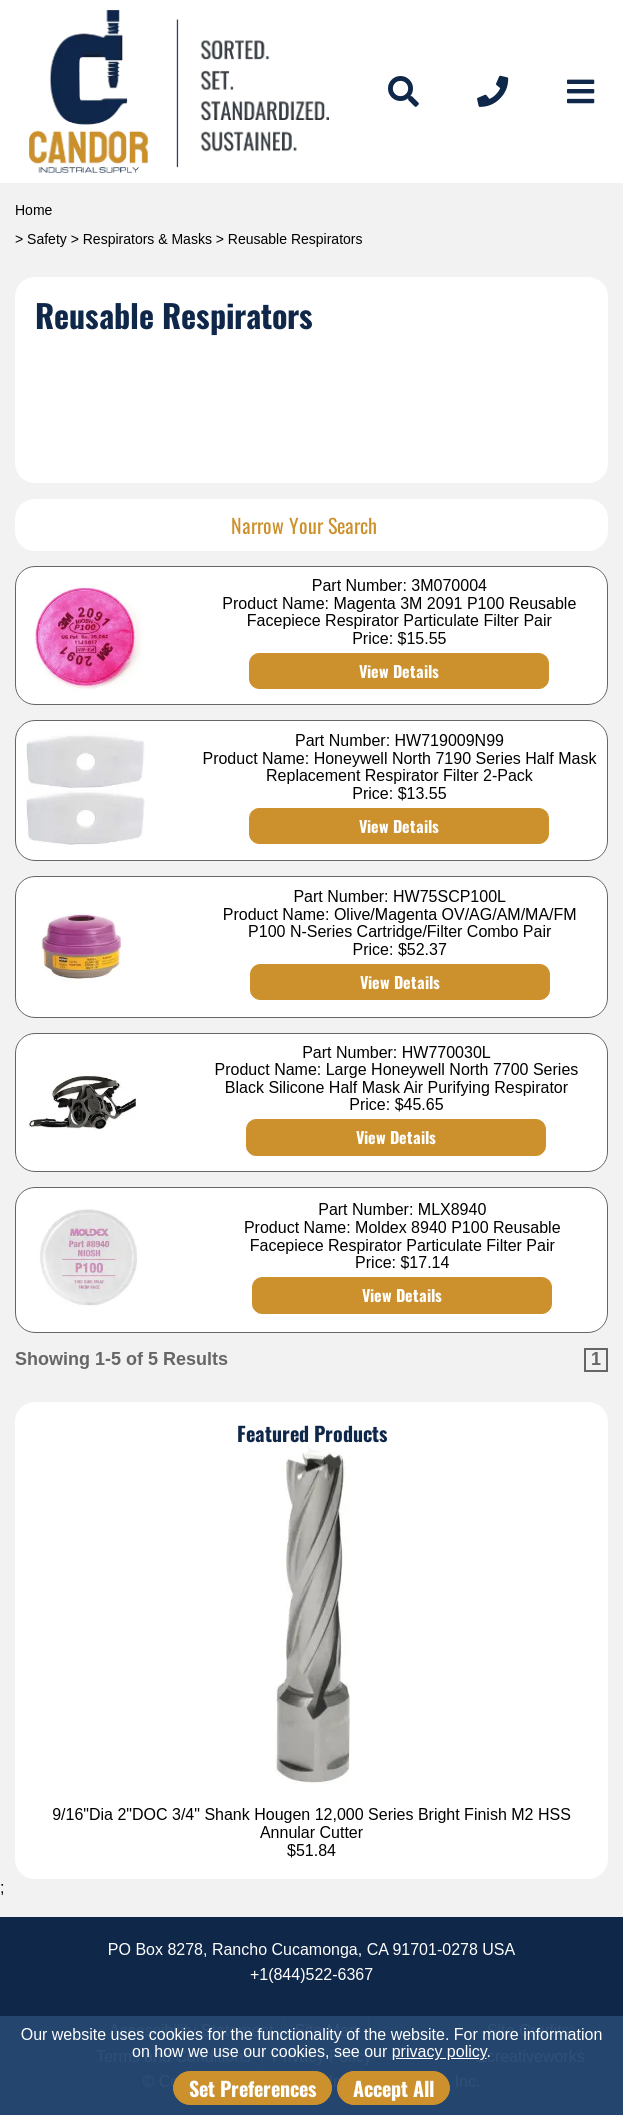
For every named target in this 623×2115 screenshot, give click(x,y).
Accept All (393, 2088)
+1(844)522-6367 (311, 1974)
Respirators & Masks (147, 239)
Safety (47, 239)
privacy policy (439, 2051)
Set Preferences (252, 2088)
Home (33, 210)
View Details (399, 671)
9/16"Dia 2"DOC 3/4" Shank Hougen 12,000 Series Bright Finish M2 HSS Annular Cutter (311, 1823)
